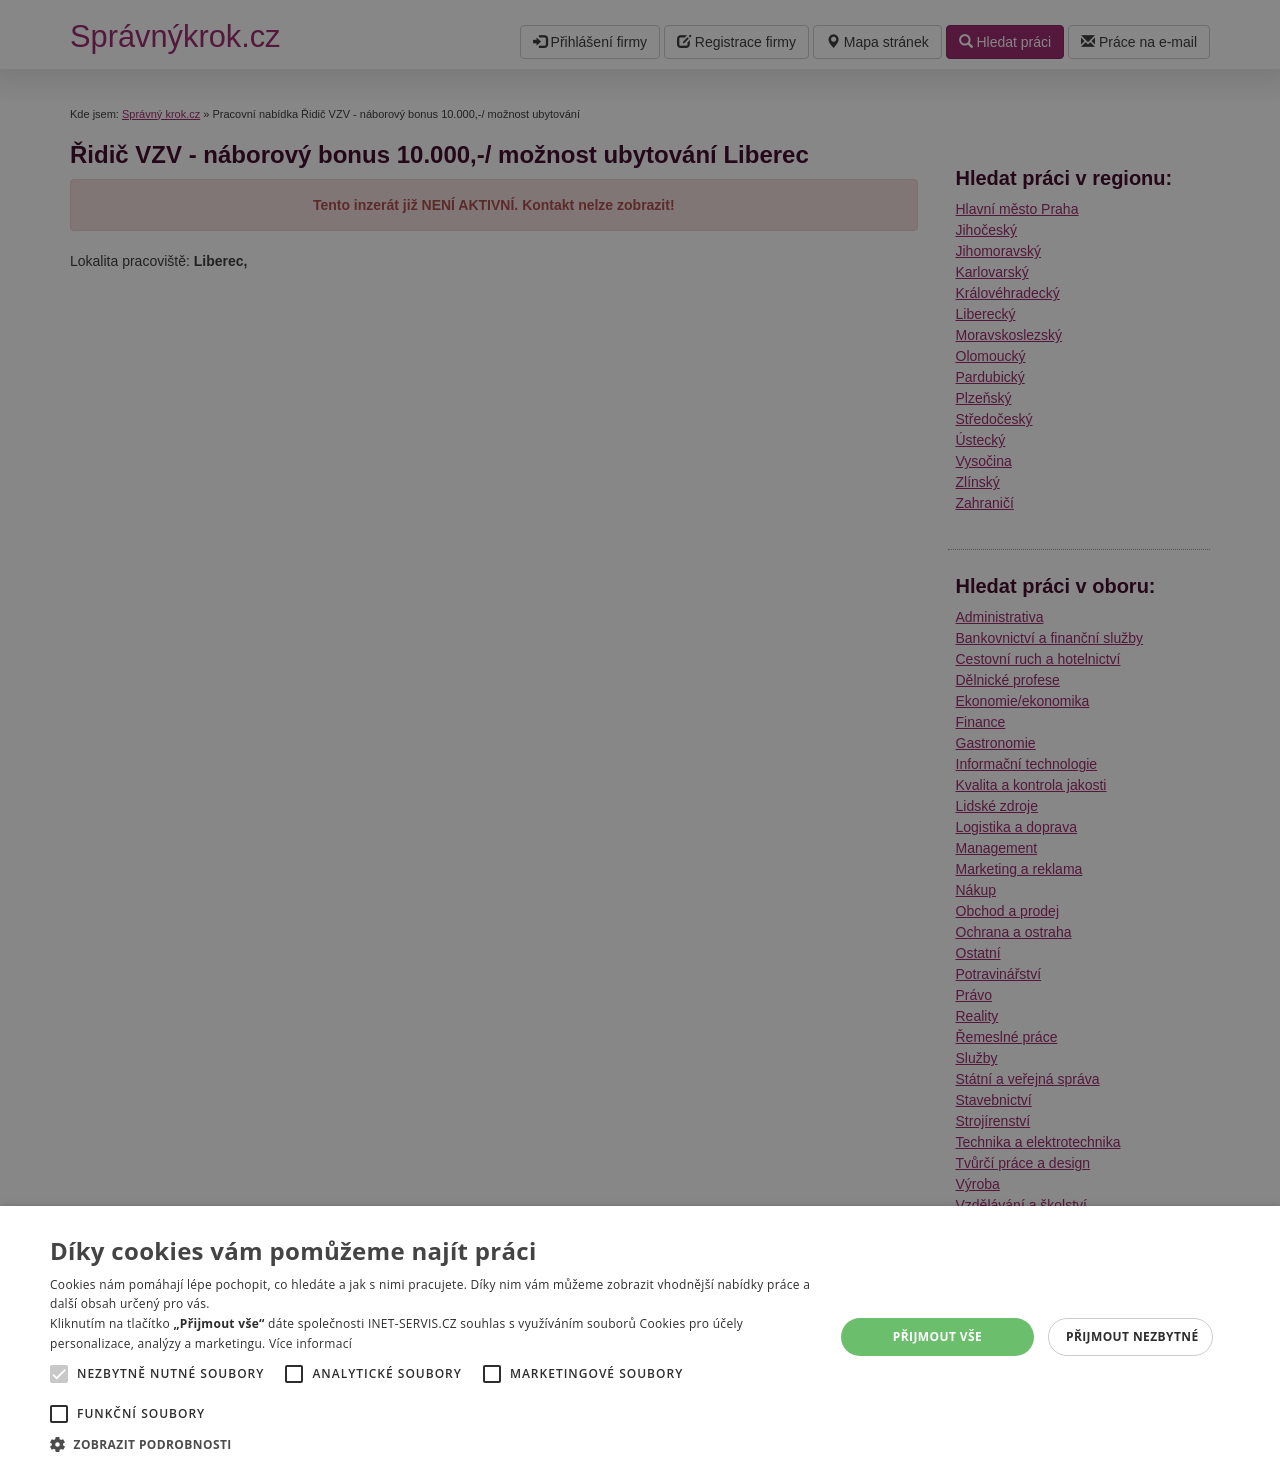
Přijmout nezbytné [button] (1132, 1336)
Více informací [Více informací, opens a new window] (310, 1343)
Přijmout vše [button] (937, 1336)
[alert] (640, 734)
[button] (430, 1443)
